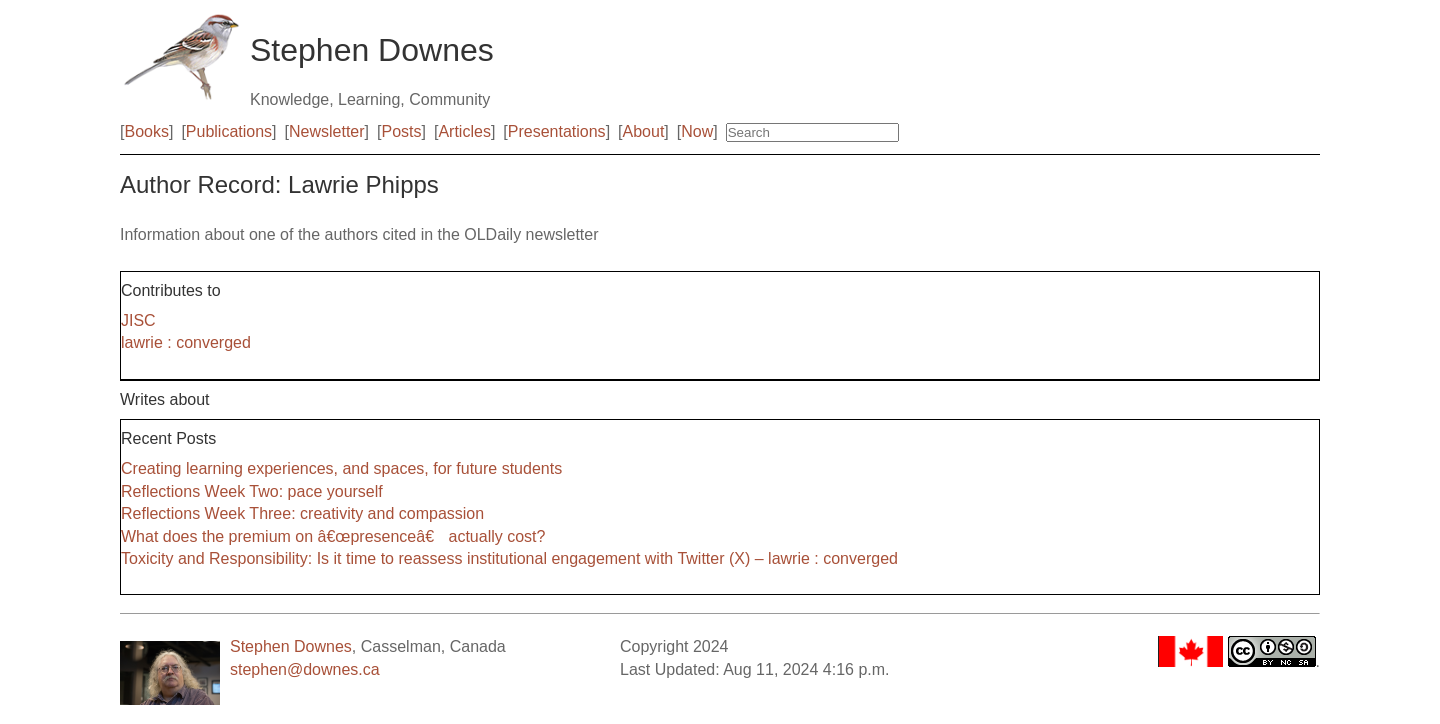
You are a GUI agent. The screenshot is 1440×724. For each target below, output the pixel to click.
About (644, 131)
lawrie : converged (186, 342)
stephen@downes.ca (305, 669)
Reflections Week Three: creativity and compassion (302, 513)
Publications (229, 131)
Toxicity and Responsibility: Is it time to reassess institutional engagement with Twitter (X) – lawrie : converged (509, 558)
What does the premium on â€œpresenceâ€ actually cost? (333, 536)
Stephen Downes (291, 646)
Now (697, 131)
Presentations (557, 131)
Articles (464, 131)
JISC (138, 320)
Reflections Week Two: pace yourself (252, 491)
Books (146, 131)
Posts (402, 131)
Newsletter (327, 131)
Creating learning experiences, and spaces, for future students (341, 468)
